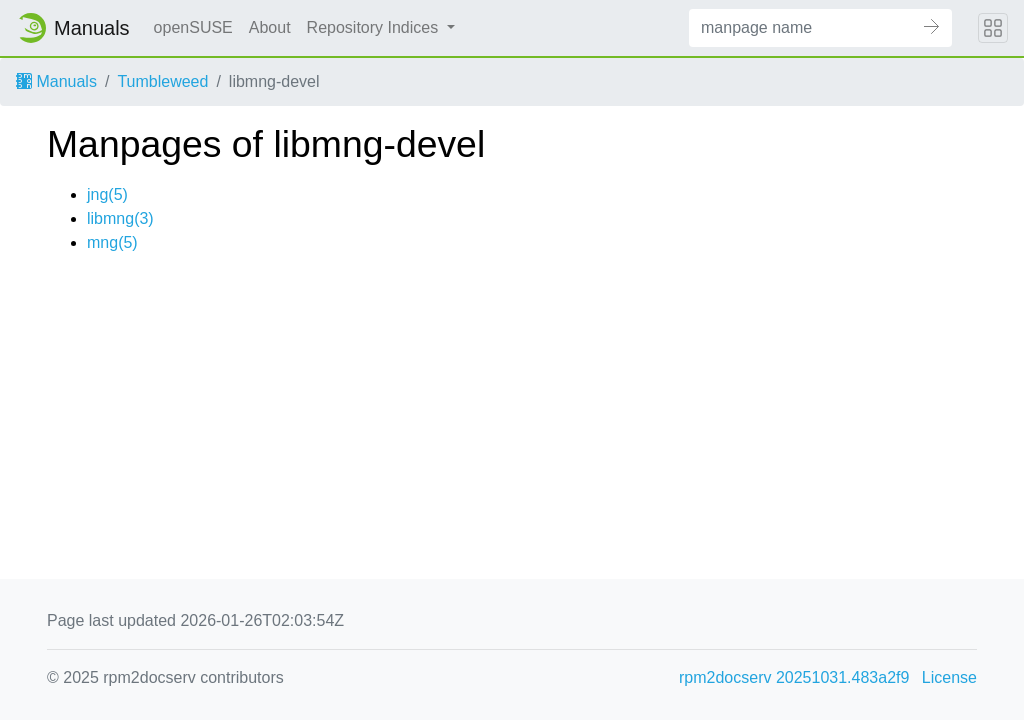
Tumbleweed (162, 81)
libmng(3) (120, 218)
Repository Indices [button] (375, 27)
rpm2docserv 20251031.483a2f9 (794, 677)
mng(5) (112, 242)
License (949, 677)
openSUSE (193, 27)
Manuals (56, 81)
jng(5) (107, 194)
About (270, 27)
